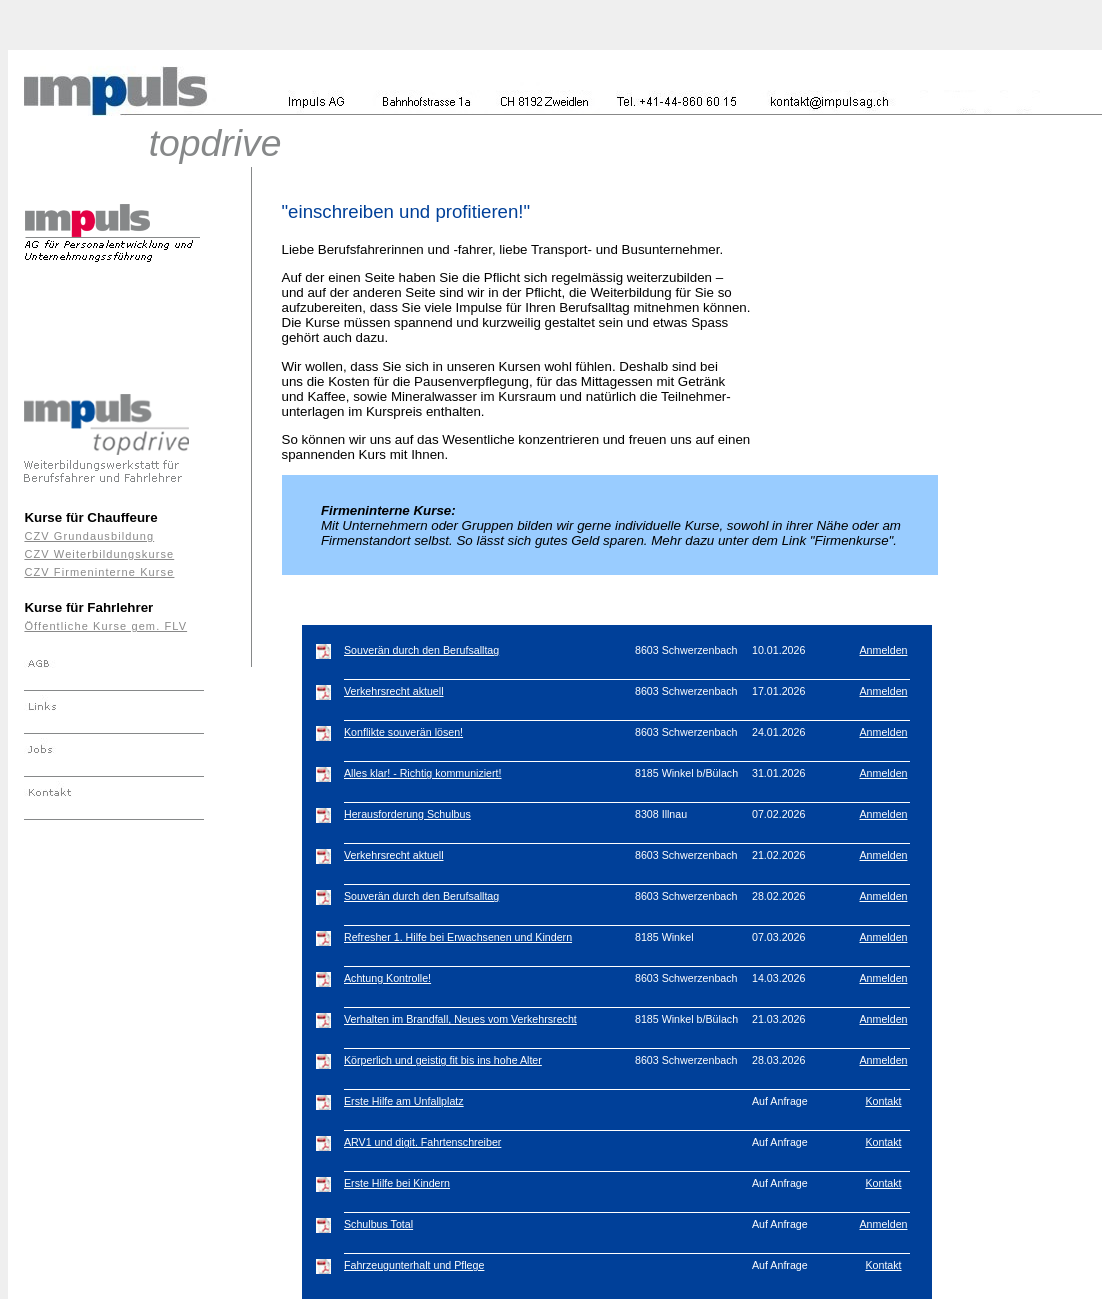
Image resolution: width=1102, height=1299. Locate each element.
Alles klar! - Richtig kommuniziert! (423, 773)
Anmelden (884, 650)
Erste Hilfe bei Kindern (397, 1183)
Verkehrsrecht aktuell (394, 691)
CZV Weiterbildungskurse (99, 554)
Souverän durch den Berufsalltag (421, 650)
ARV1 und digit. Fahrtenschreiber (422, 1142)
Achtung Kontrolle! (387, 978)
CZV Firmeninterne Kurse (99, 572)
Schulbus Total (378, 1224)
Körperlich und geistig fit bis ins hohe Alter (443, 1060)
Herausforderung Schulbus (407, 814)
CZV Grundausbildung (89, 536)
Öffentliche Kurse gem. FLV (105, 626)
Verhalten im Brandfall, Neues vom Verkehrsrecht (460, 1019)
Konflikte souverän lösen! (403, 732)
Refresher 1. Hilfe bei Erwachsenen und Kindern (458, 937)
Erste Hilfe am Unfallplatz (404, 1101)
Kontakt (883, 1101)
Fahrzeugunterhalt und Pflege (414, 1265)
